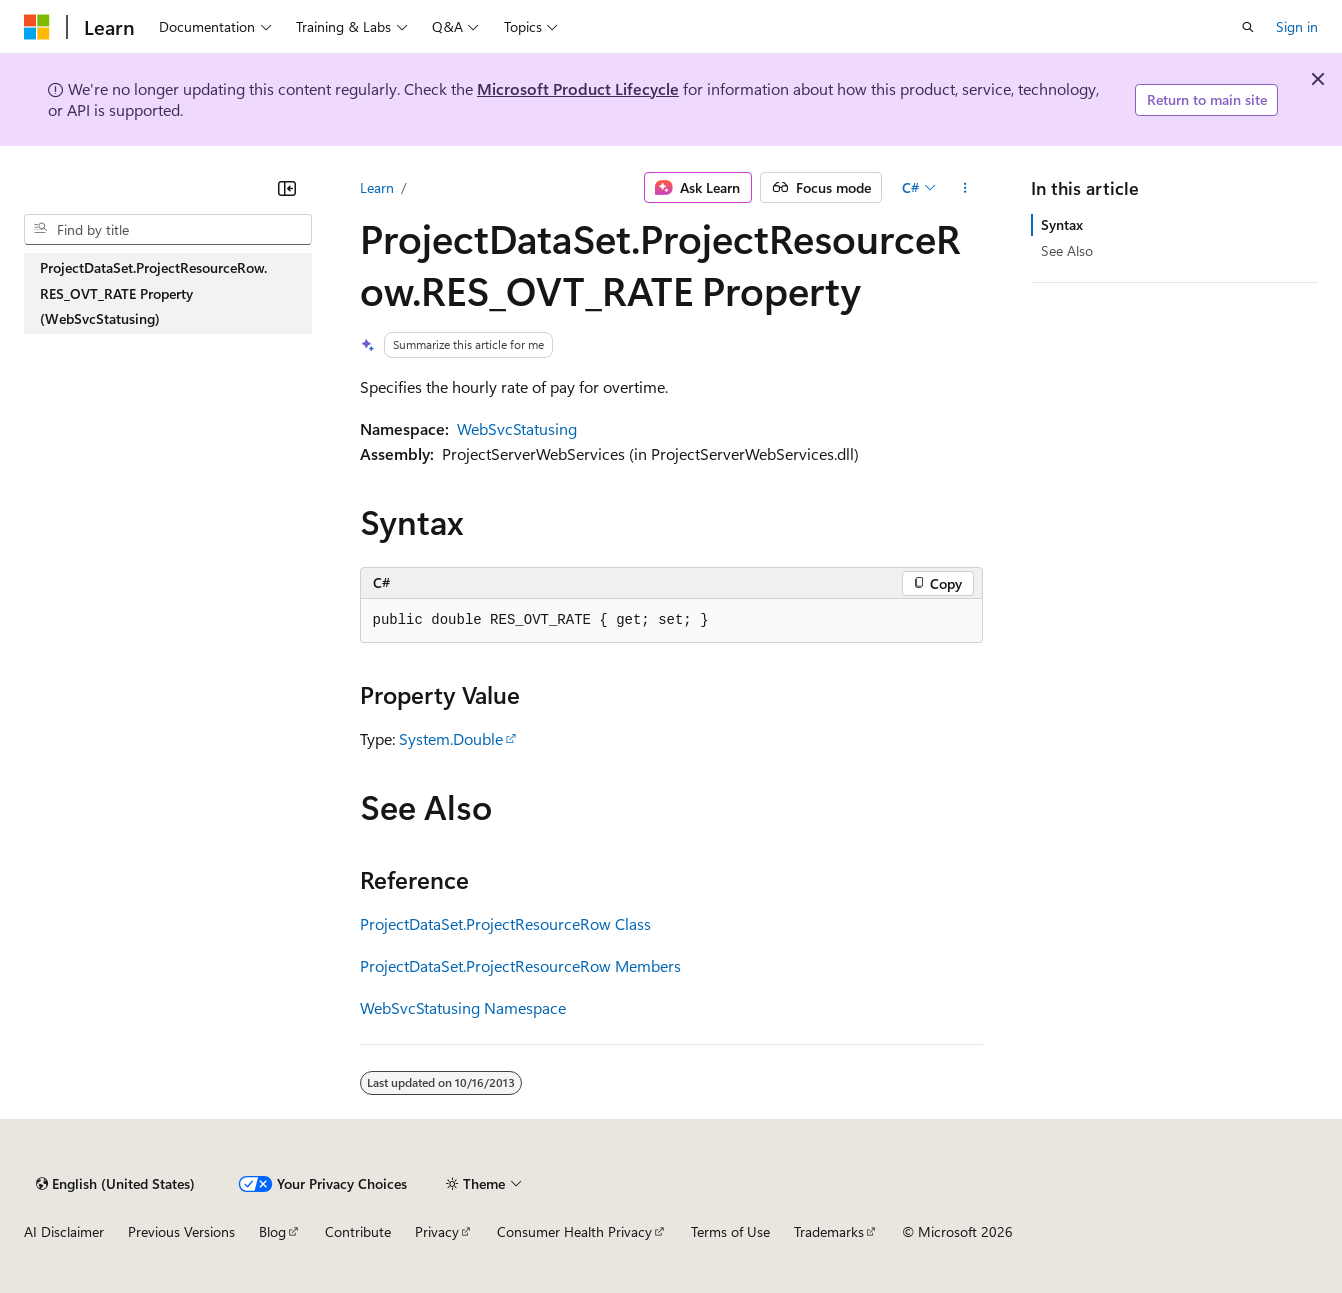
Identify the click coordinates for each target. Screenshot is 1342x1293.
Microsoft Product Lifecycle (578, 88)
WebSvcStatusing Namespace (463, 1007)
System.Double (451, 738)
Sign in (1297, 26)
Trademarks (829, 1231)
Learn (377, 187)
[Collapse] (287, 188)
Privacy (437, 1231)
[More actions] (964, 188)
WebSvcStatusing (517, 428)
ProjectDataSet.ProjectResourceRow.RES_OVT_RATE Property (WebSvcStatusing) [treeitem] (153, 293)
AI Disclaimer (64, 1231)
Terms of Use (730, 1231)
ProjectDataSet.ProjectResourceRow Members (520, 965)
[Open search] (1248, 27)
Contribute (358, 1231)
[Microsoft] (37, 27)
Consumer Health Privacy (574, 1231)
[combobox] (168, 230)
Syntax (1062, 224)
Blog (272, 1231)
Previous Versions (181, 1231)
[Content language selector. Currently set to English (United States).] (115, 1184)
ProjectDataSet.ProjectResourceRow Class (505, 923)
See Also (1067, 250)
